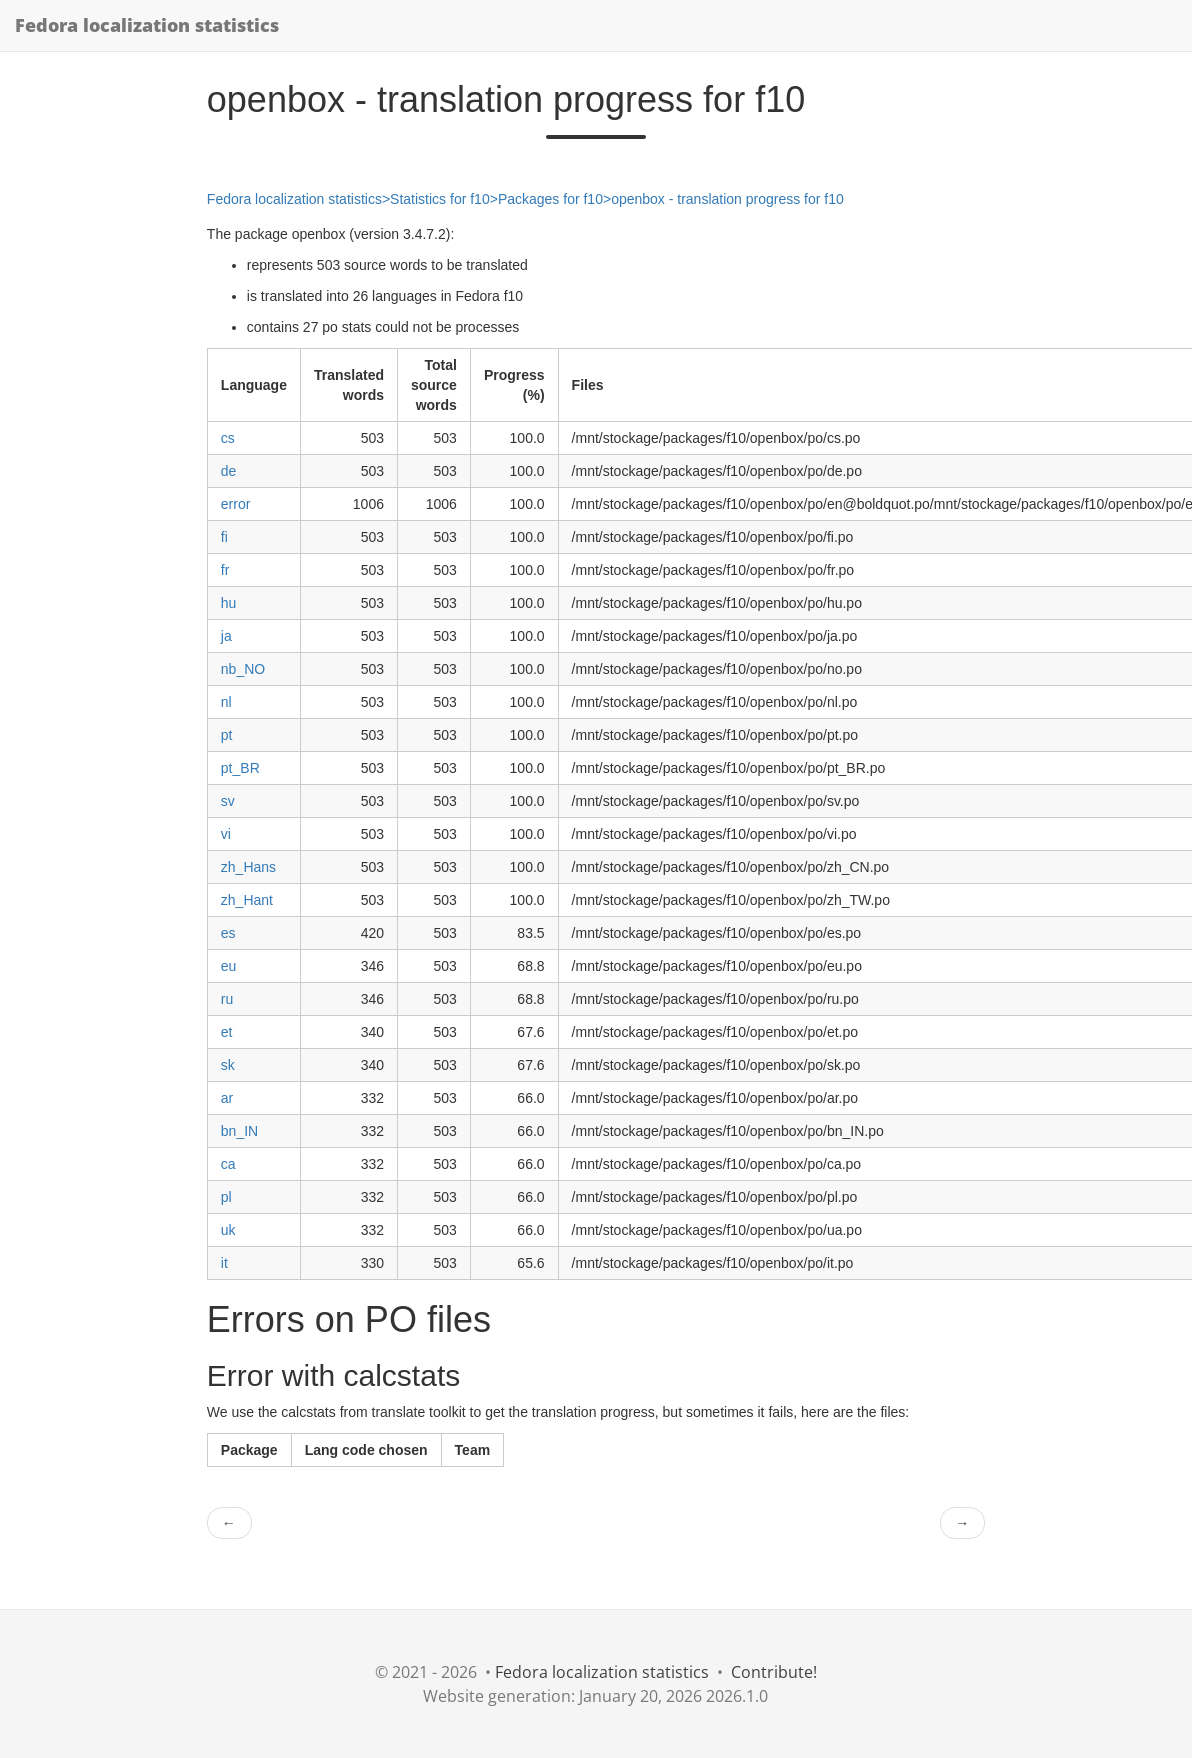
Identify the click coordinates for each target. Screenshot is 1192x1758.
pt (227, 735)
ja (226, 636)
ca (228, 1164)
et (227, 1032)
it (224, 1263)
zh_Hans (248, 867)
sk (228, 1065)
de (229, 471)
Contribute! (774, 1672)
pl (226, 1197)
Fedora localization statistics (147, 25)
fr (225, 570)
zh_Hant (247, 900)
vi (226, 834)
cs (228, 438)
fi (224, 537)
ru (227, 999)
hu (229, 603)
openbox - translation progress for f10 (727, 199)
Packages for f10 (550, 199)
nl (226, 702)
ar (227, 1098)
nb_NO (243, 669)
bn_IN (239, 1131)
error (236, 504)
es (228, 933)
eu (229, 966)
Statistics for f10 (440, 199)
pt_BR (240, 768)
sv (228, 801)
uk (228, 1230)
